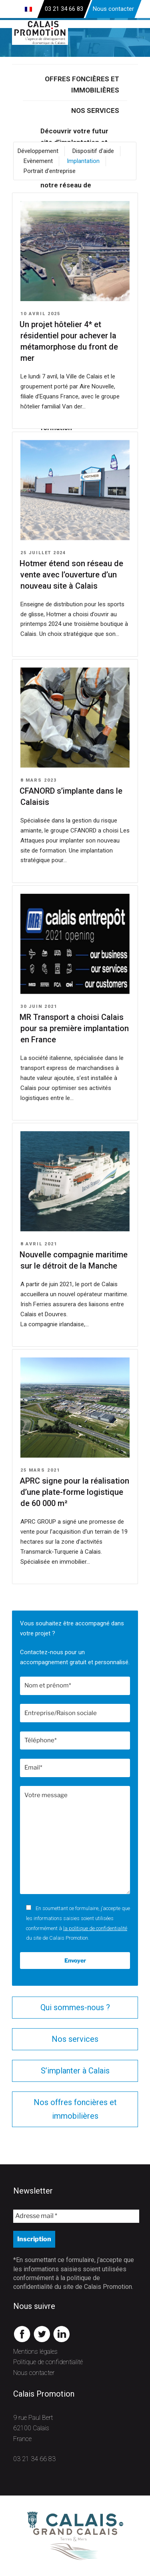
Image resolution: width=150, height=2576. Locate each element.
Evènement (38, 161)
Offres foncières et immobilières (82, 84)
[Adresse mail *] (76, 2216)
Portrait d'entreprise (50, 171)
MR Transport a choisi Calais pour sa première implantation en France (74, 1028)
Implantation (83, 161)
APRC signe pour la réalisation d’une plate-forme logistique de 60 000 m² (74, 1492)
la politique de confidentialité (95, 1928)
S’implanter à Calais (75, 2070)
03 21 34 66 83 (34, 2459)
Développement (38, 151)
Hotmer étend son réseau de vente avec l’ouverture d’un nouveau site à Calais (71, 575)
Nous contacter (113, 8)
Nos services (95, 111)
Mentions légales (35, 2351)
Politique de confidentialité (48, 2362)
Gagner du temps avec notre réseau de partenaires (76, 184)
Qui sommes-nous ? (75, 2007)
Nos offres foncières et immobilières (75, 2108)
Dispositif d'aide (93, 151)
